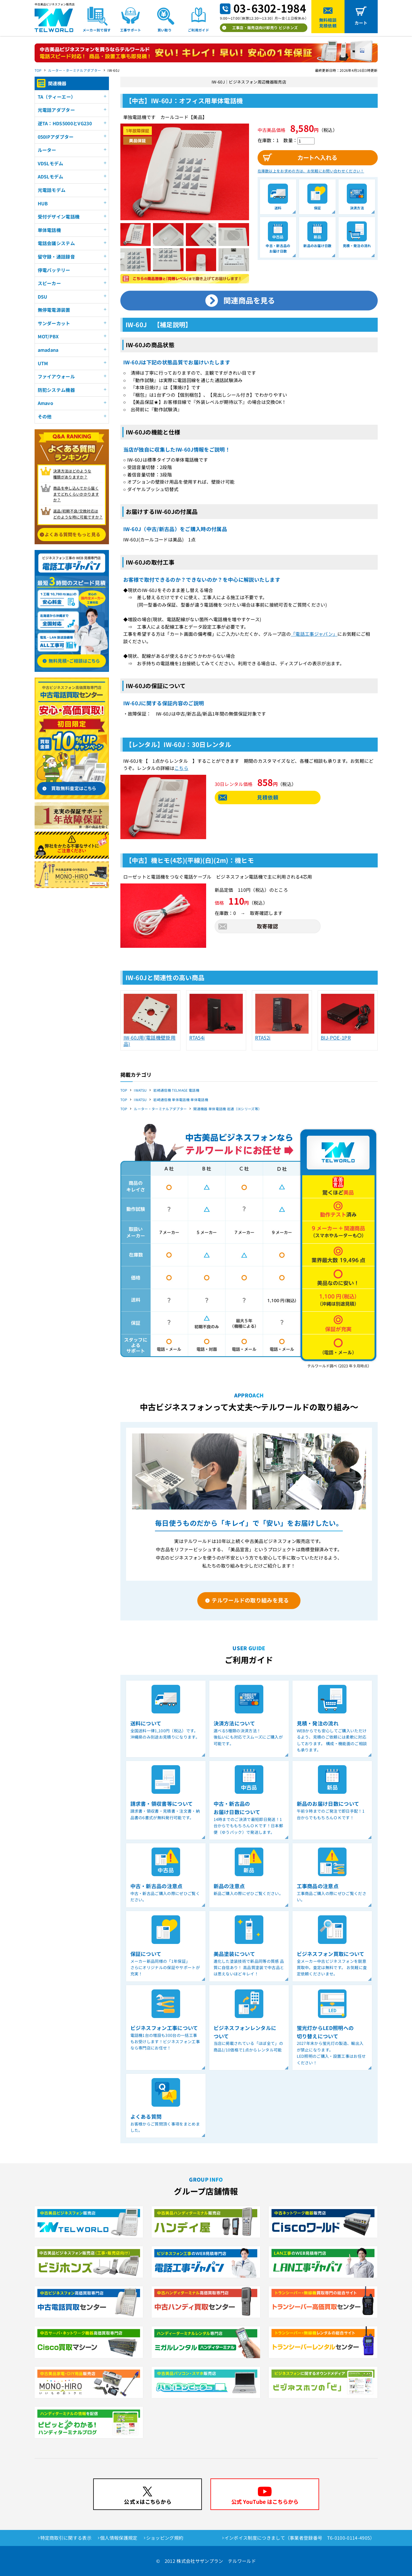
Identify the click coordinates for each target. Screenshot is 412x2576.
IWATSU (140, 1090)
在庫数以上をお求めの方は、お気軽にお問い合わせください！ (311, 171)
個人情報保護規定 (119, 2537)
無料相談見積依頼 (328, 23)
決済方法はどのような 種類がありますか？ (72, 474)
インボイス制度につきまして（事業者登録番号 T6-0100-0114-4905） (299, 2537)
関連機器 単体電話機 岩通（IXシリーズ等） (227, 1108)
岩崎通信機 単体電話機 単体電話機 (180, 1099)
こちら (181, 767)
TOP (38, 70)
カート (361, 23)
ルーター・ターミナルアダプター (74, 70)
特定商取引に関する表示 (66, 2537)
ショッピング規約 (165, 2537)
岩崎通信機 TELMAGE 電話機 (176, 1090)
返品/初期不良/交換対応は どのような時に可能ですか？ (78, 514)
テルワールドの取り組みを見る (250, 1600)
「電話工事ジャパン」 (314, 633)
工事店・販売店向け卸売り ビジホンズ (265, 27)
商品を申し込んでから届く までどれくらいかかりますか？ (76, 494)
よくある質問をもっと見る (73, 534)
